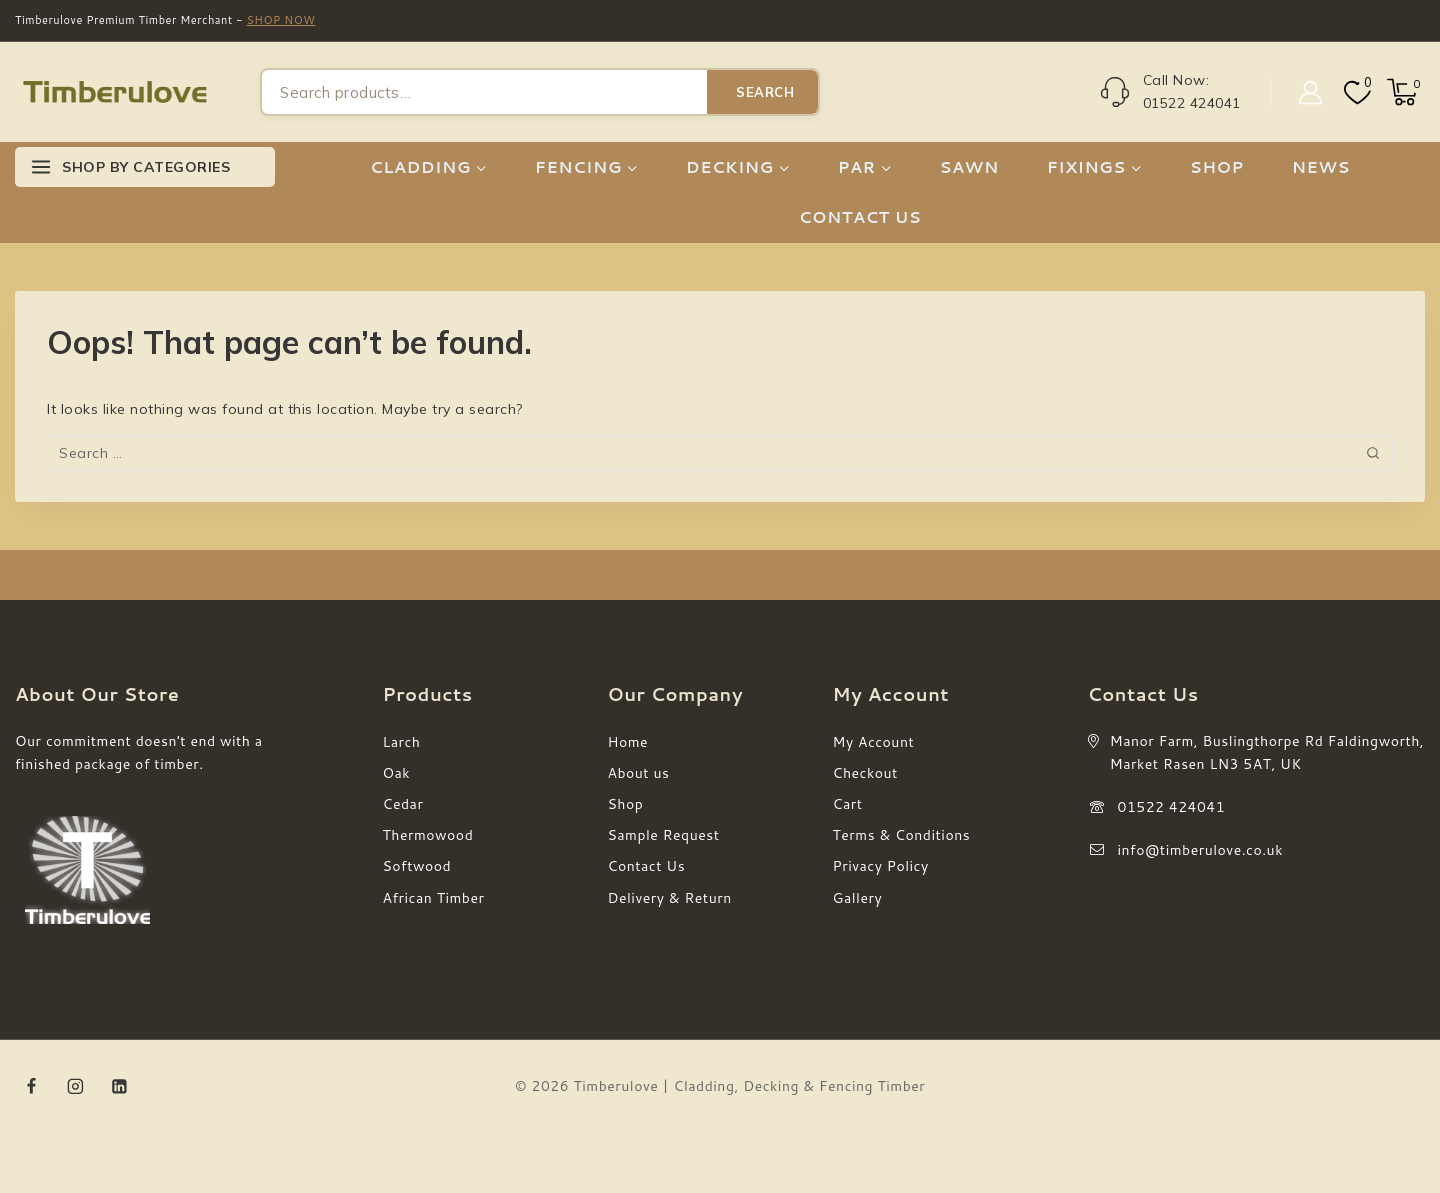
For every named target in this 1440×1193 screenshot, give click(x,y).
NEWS (1321, 166)
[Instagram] (76, 1087)
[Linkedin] (119, 1087)
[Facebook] (32, 1087)
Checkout (865, 773)
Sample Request (664, 835)
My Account (874, 742)
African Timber (434, 898)
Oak (397, 773)
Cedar (403, 804)
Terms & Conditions (902, 835)
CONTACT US (860, 216)
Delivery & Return (670, 898)
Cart (848, 804)
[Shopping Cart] (1406, 92)
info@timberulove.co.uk (1201, 850)
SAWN (969, 166)
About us (639, 773)
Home (628, 742)
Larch (402, 742)
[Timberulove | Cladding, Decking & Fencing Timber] (115, 92)
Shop (626, 804)
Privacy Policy (881, 866)
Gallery (858, 898)
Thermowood (428, 835)
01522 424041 (1172, 807)
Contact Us (647, 866)
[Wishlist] (1355, 92)
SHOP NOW (281, 20)
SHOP (1217, 166)
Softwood (417, 866)
